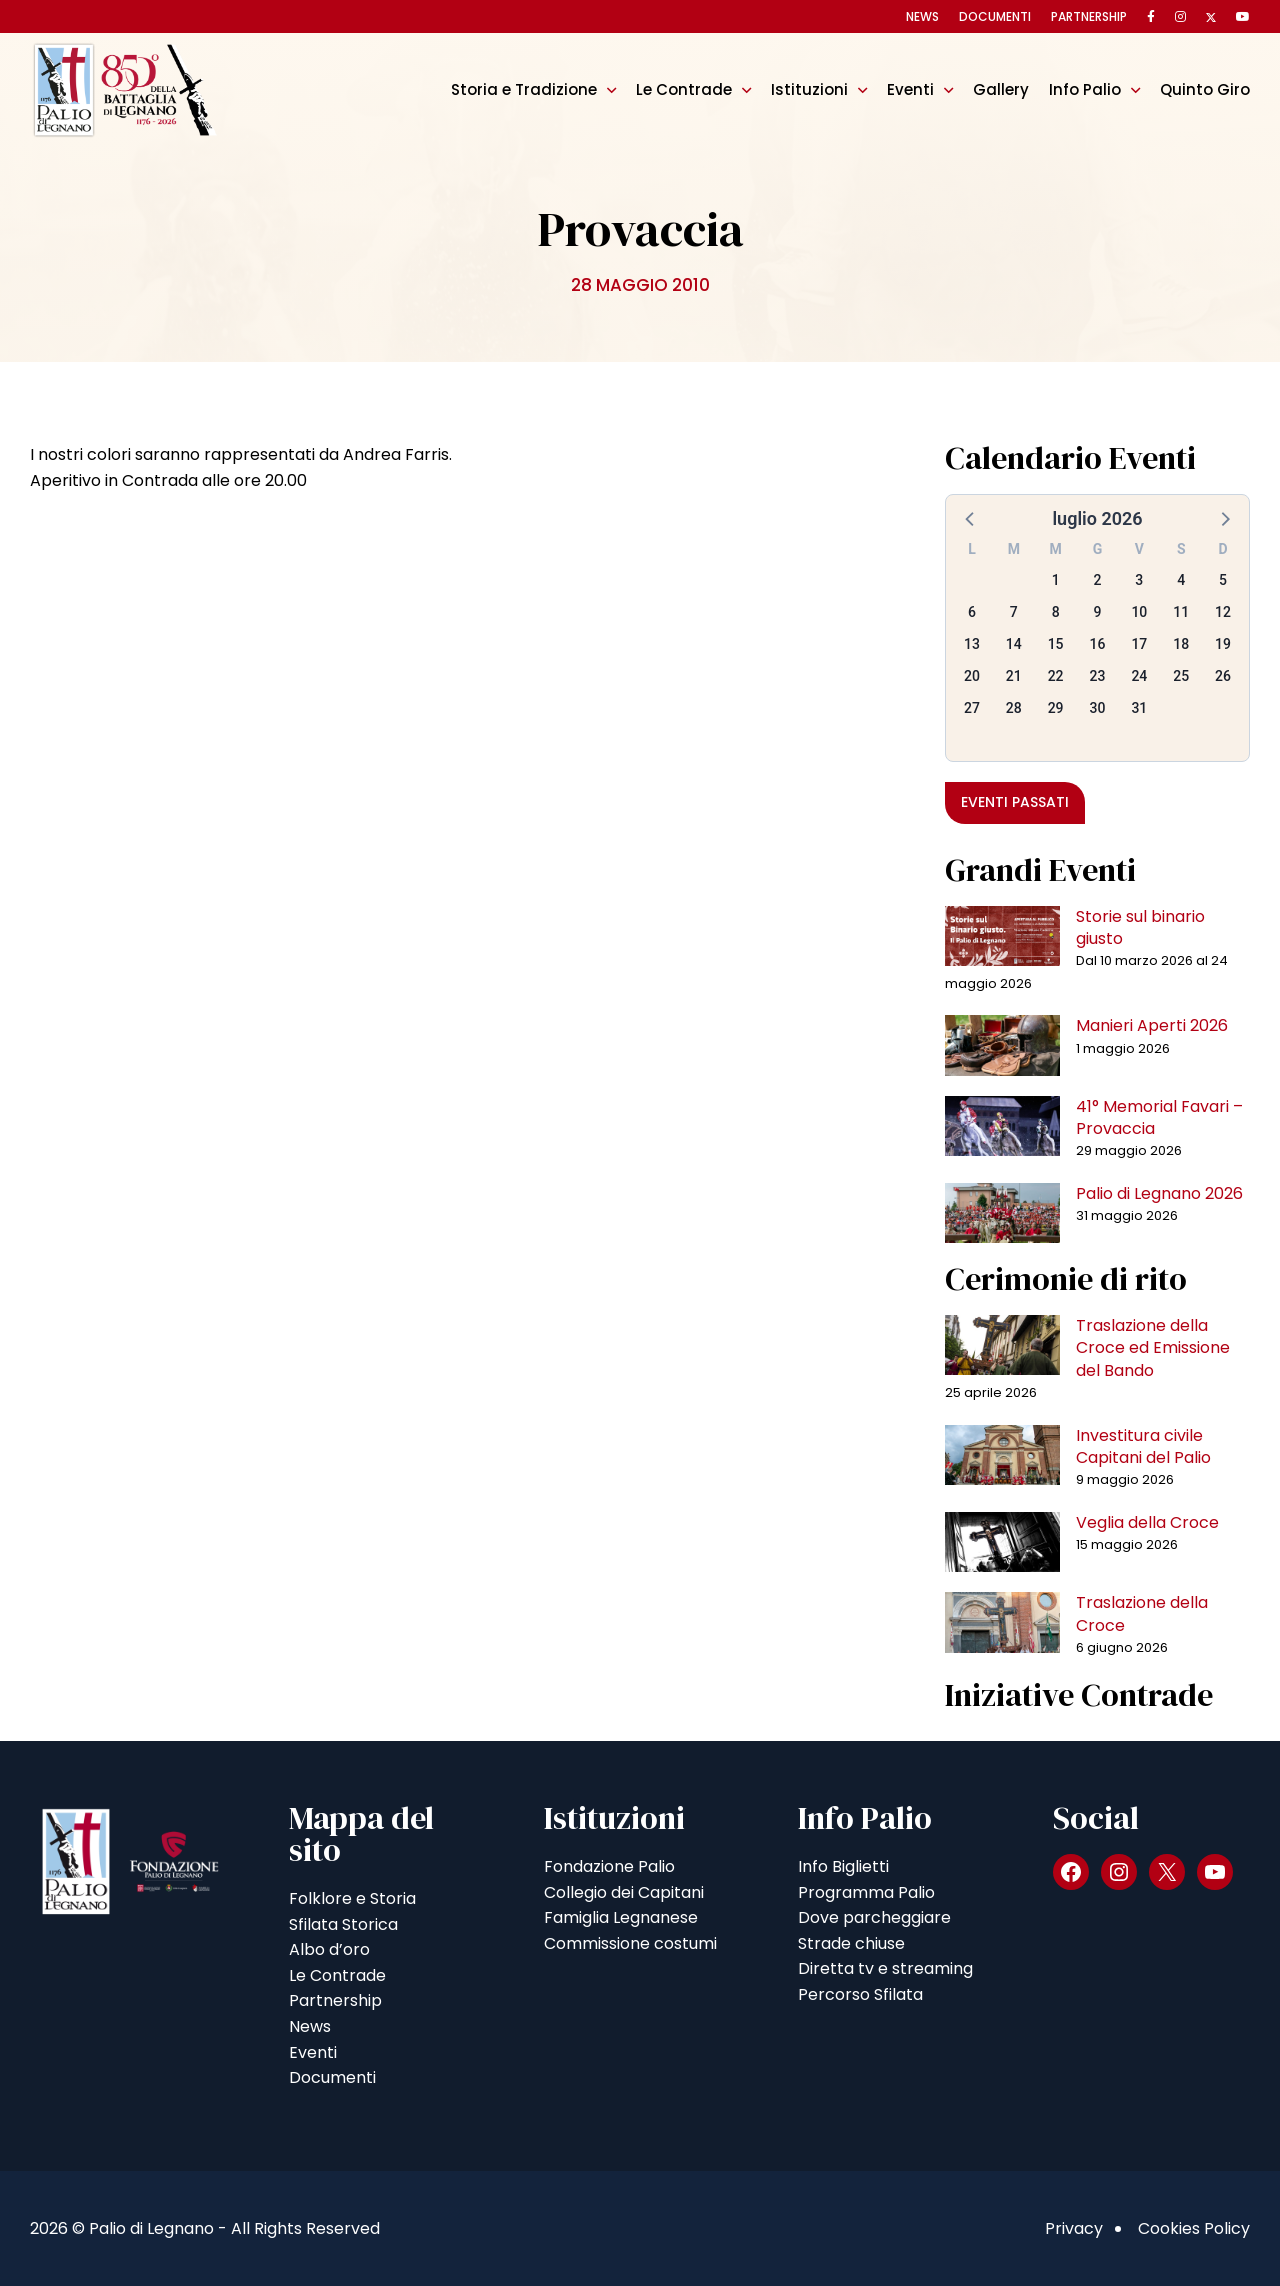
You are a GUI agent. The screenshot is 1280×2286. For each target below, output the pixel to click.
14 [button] (1014, 644)
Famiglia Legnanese (621, 1917)
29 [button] (1056, 708)
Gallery (1001, 89)
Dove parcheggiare (874, 1917)
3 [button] (1139, 580)
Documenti (995, 16)
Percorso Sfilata (860, 1994)
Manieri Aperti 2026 (1152, 1025)
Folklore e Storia (352, 1898)
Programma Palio (866, 1892)
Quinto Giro (1205, 89)
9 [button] (1098, 612)
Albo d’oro (329, 1949)
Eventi (910, 89)
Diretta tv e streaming (885, 1968)
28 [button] (1014, 708)
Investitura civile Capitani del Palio (1143, 1446)
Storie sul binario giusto (1140, 927)
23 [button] (1098, 676)
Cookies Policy (1194, 2228)
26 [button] (1223, 676)
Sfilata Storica (343, 1924)
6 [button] (972, 612)
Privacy (1074, 2228)
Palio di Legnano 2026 (1159, 1193)
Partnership (1089, 16)
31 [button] (1139, 708)
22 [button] (1056, 676)
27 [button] (972, 708)
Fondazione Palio (609, 1866)
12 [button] (1223, 612)
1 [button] (1056, 580)
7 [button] (1014, 612)
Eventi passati (1015, 802)
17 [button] (1139, 644)
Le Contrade (684, 89)
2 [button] (1098, 580)
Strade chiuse (851, 1943)
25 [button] (1181, 676)
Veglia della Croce (1147, 1522)
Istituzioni (809, 89)
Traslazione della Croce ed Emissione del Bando (1153, 1348)
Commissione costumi (630, 1943)
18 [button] (1181, 644)
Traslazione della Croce (1142, 1613)
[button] (971, 518)
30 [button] (1098, 708)
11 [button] (1181, 612)
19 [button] (1223, 644)
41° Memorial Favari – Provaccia (1159, 1117)
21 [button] (1014, 676)
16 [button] (1098, 644)
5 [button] (1223, 580)
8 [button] (1056, 612)
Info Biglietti (843, 1866)
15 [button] (1056, 644)
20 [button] (972, 676)
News (922, 16)
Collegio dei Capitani (624, 1892)
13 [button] (972, 644)
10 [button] (1139, 612)
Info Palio (1085, 89)
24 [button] (1139, 676)
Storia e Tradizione (524, 89)
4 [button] (1181, 580)
